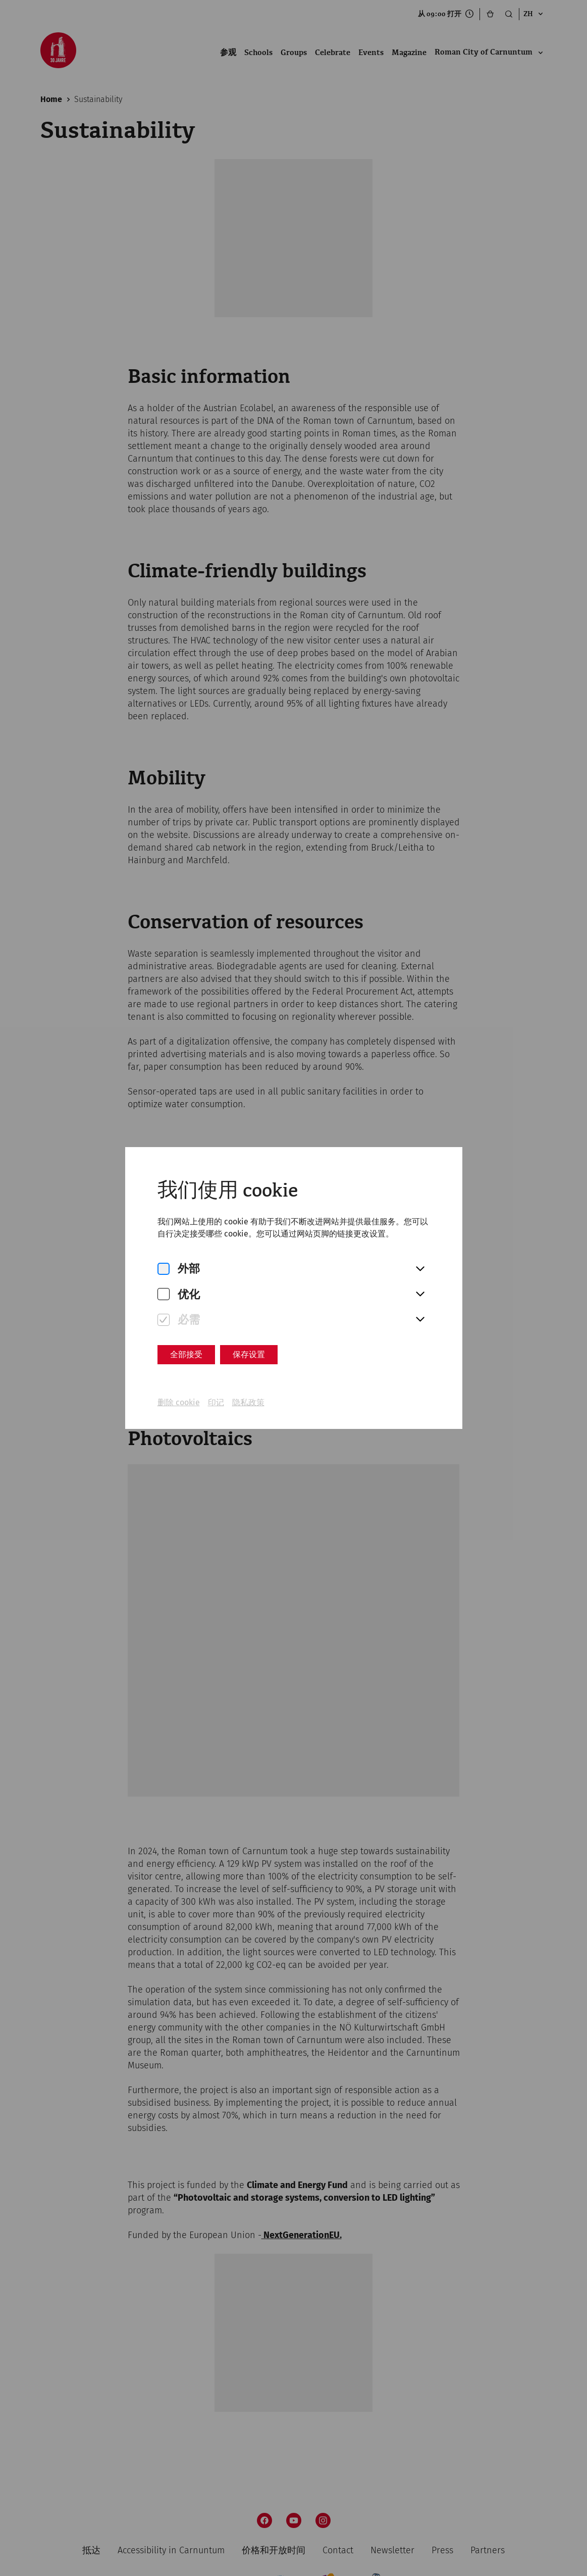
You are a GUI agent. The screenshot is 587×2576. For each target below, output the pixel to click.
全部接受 (186, 1354)
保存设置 (249, 1354)
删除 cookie (178, 1402)
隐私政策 (248, 1402)
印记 (216, 1402)
